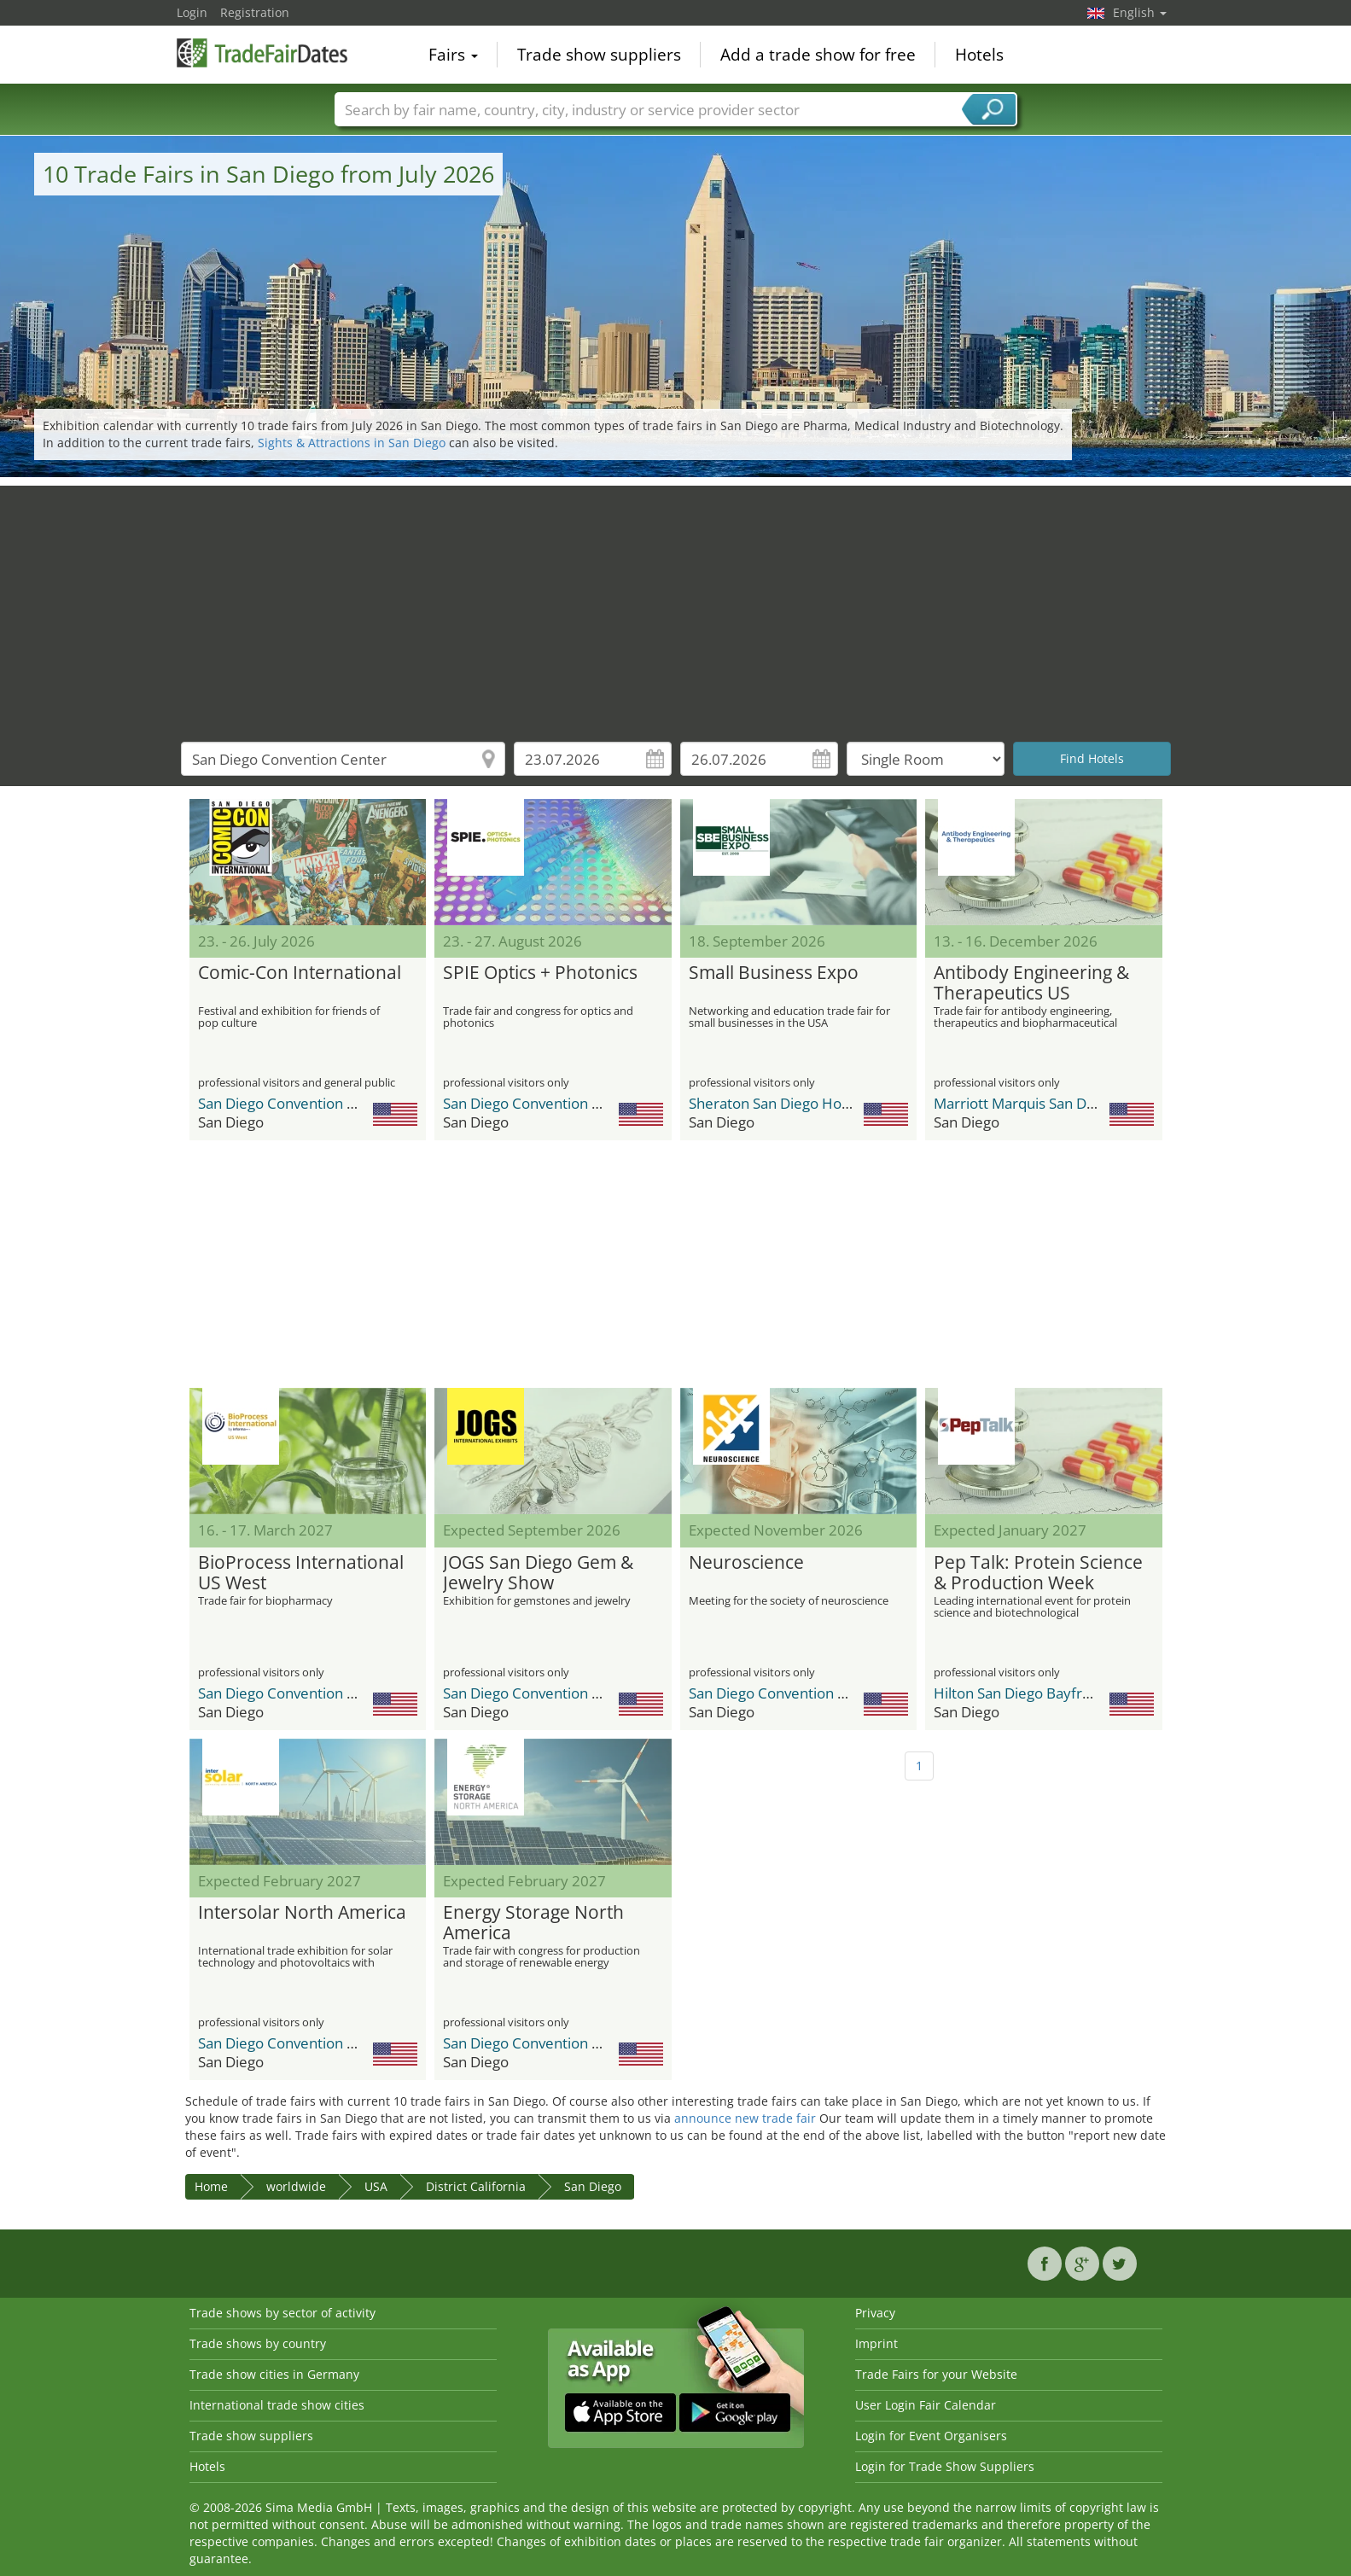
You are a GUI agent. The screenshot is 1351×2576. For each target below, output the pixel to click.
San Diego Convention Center (295, 1103)
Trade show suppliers (599, 55)
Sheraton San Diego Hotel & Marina (805, 1103)
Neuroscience (746, 1563)
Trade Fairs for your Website (936, 2374)
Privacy (875, 2313)
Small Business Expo (774, 973)
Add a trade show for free (818, 55)
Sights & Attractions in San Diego (351, 442)
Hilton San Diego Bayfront (1019, 1693)
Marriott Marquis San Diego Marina (1049, 1103)
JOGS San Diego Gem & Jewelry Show (538, 1573)
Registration (254, 12)
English (1140, 12)
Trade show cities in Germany (274, 2374)
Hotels (979, 55)
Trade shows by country (257, 2343)
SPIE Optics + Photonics (540, 973)
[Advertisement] (676, 605)
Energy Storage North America (533, 1923)
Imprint (876, 2343)
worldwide (296, 2186)
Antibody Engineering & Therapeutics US (1031, 983)
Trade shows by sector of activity (282, 2313)
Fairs (453, 55)
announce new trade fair (745, 2118)
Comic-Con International (299, 973)
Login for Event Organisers (931, 2435)
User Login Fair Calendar (925, 2405)
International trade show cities (276, 2405)
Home (211, 2186)
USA (375, 2186)
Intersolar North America (302, 1913)
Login (192, 12)
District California (476, 2186)
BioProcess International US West (301, 1573)
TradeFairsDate (262, 53)
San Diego (592, 2186)
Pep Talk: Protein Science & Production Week (1038, 1573)
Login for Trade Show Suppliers (944, 2466)
